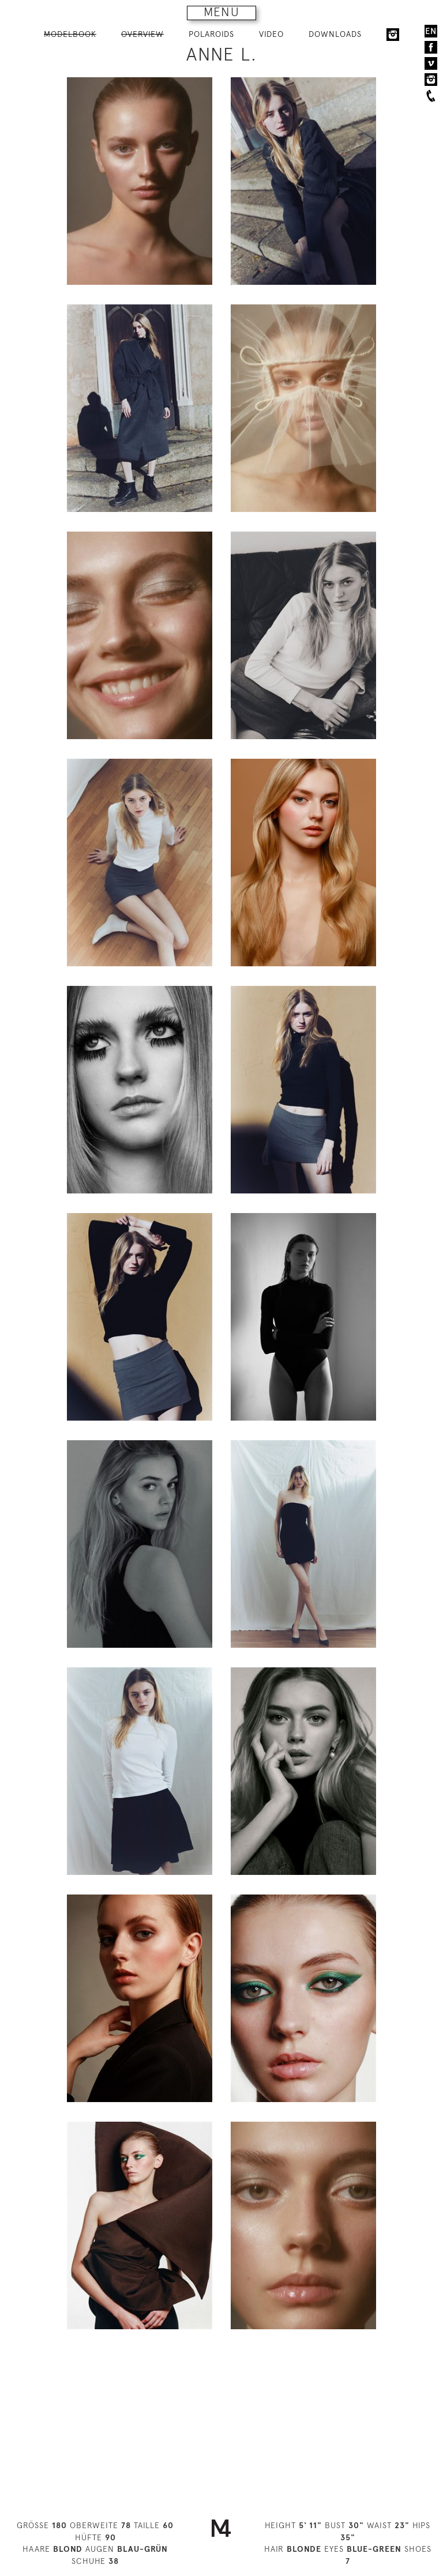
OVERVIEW (142, 34)
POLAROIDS (211, 34)
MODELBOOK (70, 34)
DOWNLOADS (335, 34)
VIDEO (271, 34)
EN (431, 31)
